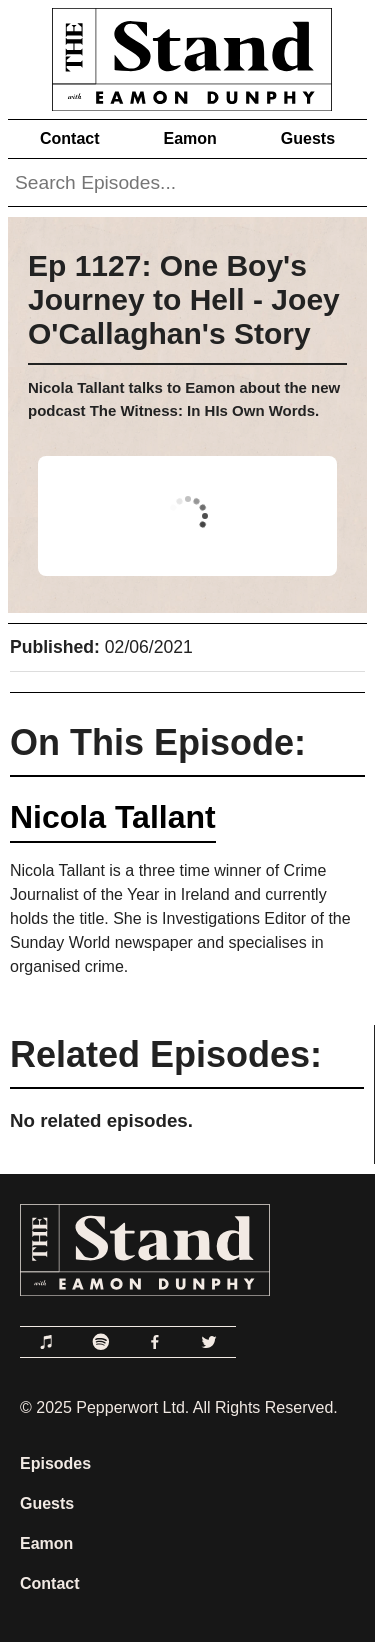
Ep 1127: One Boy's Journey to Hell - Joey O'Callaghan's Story (184, 299)
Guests (308, 138)
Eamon (189, 138)
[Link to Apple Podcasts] (47, 1342)
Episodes (55, 1463)
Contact (70, 138)
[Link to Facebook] (155, 1342)
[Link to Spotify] (101, 1342)
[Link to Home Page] (187, 55)
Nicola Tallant (113, 817)
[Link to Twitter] (209, 1342)
